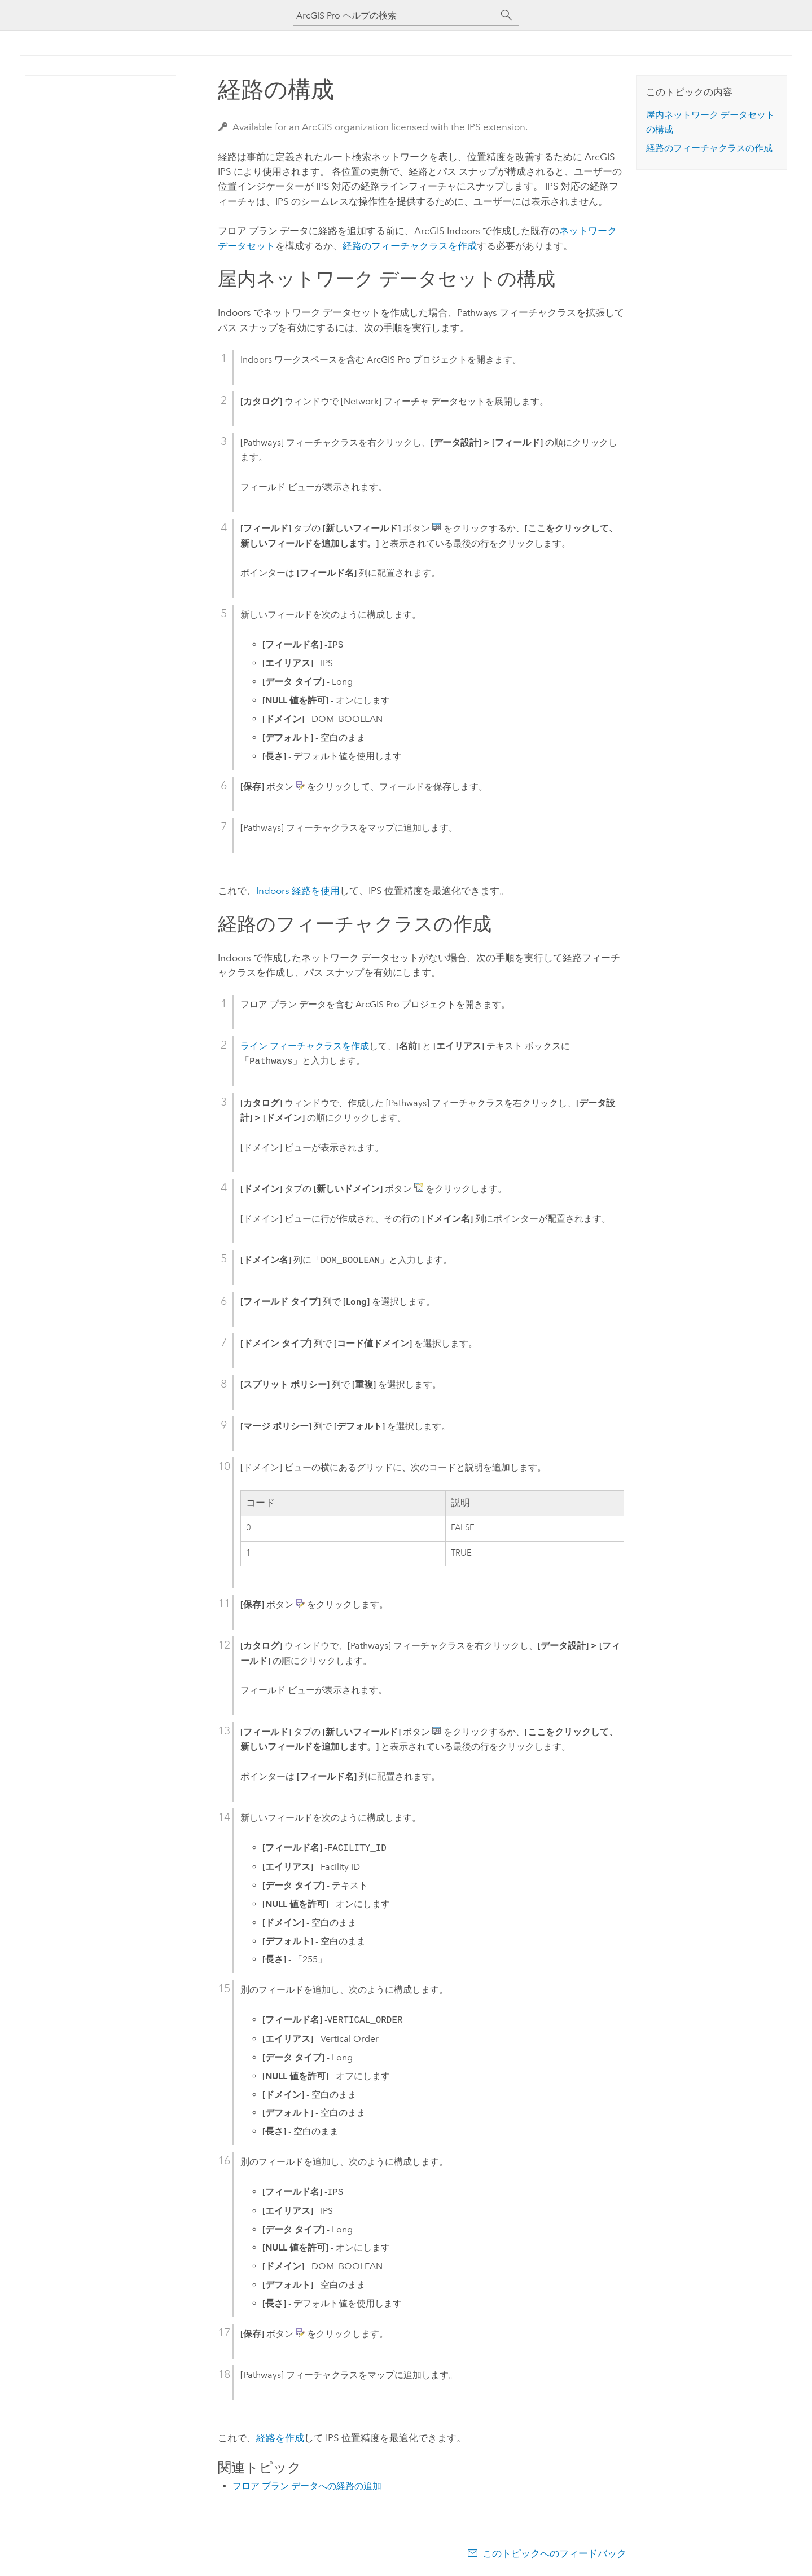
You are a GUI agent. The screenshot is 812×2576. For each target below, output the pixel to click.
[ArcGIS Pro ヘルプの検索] (395, 15)
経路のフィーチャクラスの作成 (709, 148)
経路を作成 (280, 2437)
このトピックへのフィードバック (554, 2553)
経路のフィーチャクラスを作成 (410, 246)
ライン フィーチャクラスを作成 (304, 1046)
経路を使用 (298, 890)
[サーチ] (506, 15)
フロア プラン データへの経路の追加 (306, 2486)
